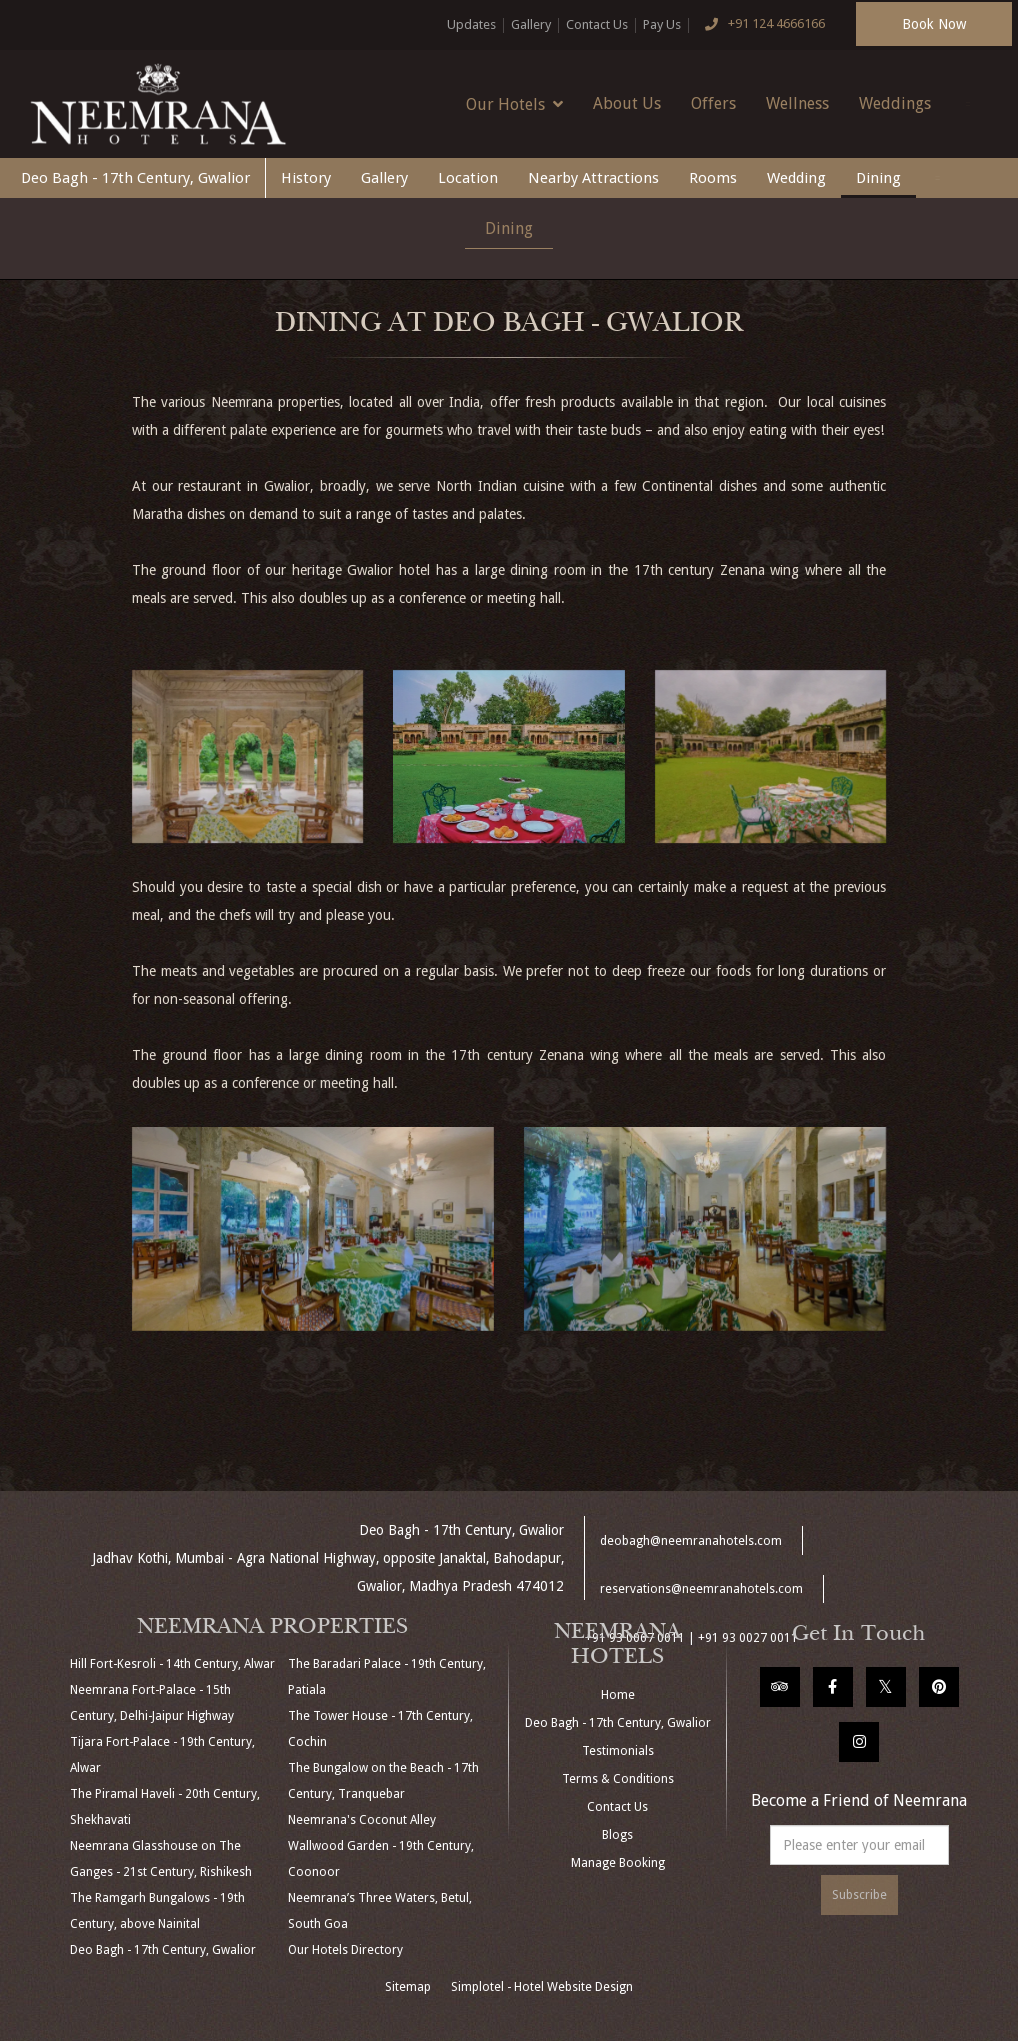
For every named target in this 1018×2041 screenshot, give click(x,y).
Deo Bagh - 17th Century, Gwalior (135, 178)
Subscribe (859, 1895)
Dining (878, 178)
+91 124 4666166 (761, 25)
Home (618, 1695)
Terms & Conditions (618, 1779)
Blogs (617, 1835)
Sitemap (408, 1987)
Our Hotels (514, 104)
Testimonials (618, 1751)
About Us (627, 103)
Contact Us (597, 24)
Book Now (934, 24)
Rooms (713, 178)
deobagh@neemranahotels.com (691, 1541)
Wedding (796, 178)
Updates (471, 24)
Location (468, 178)
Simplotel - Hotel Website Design (542, 1987)
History (306, 178)
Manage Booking (618, 1863)
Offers (713, 103)
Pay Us (662, 24)
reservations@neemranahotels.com (701, 1589)
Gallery (531, 24)
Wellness (797, 103)
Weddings (895, 103)
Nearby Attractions (593, 178)
